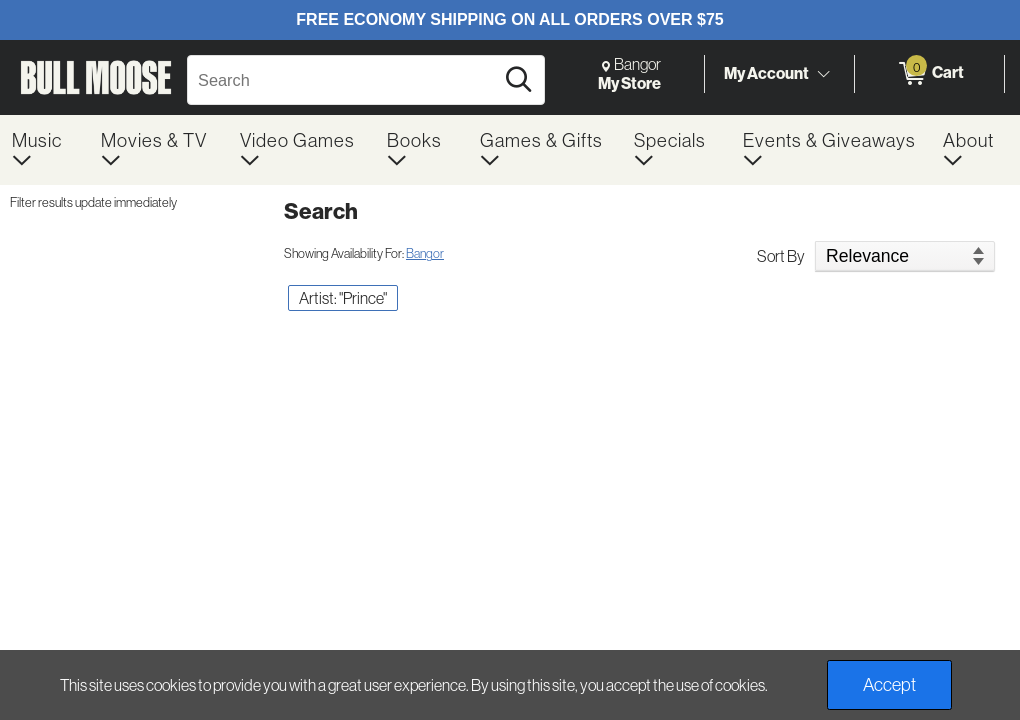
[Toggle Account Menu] (823, 75)
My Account (766, 73)
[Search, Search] (343, 80)
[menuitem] (44, 150)
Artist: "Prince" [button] (343, 298)
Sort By (781, 256)
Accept (889, 685)
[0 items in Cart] (929, 74)
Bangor (425, 253)
